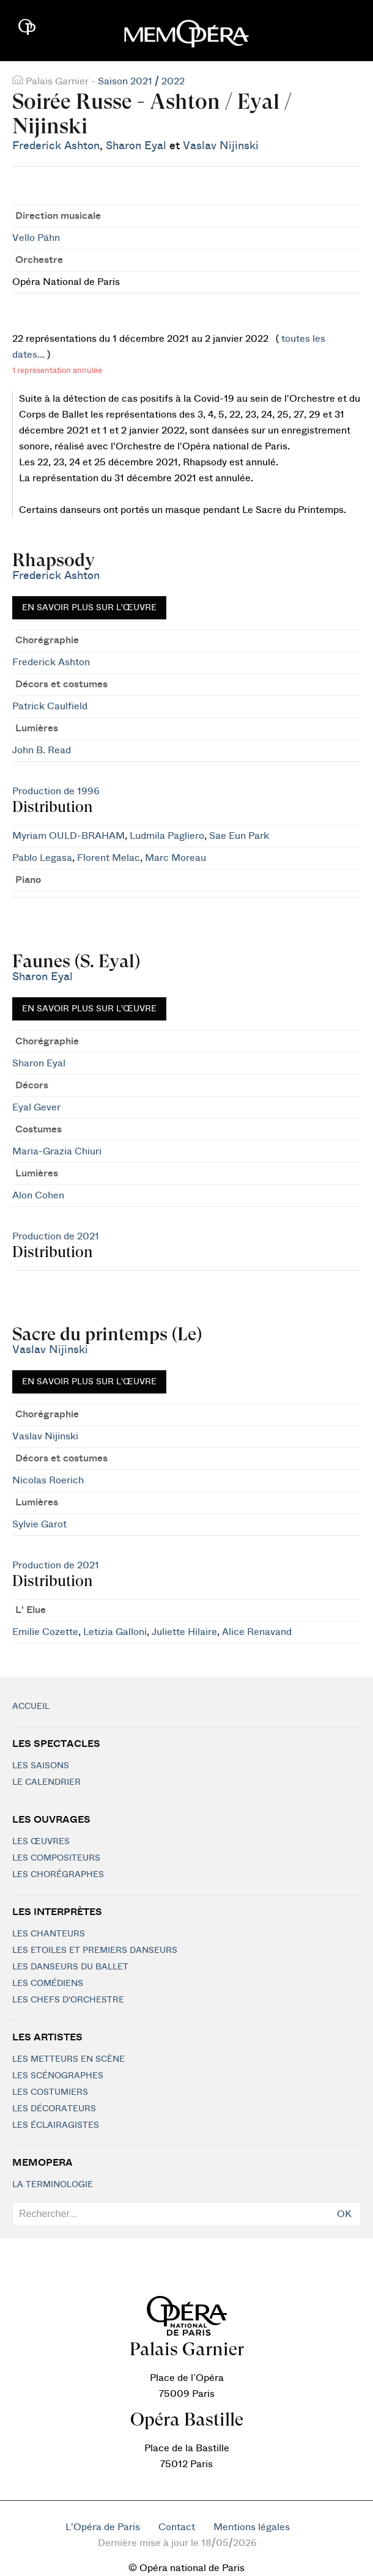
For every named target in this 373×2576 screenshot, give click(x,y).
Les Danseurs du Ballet (70, 1967)
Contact (176, 2527)
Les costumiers (50, 2092)
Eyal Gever (36, 1107)
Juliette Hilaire (184, 1632)
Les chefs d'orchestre (68, 2000)
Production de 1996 (56, 791)
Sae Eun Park (239, 836)
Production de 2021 (55, 1236)
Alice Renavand (257, 1632)
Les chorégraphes (58, 1874)
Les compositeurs (56, 1858)
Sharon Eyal (136, 146)
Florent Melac (108, 858)
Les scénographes (57, 2076)
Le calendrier (46, 1782)
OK (344, 2214)
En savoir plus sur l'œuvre (89, 607)
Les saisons (40, 1766)
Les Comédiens (47, 1983)
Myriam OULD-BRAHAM (68, 836)
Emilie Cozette (45, 1632)
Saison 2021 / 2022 (141, 81)
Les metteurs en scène (68, 2059)
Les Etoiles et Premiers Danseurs (94, 1950)
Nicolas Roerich (48, 1480)
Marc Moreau (175, 858)
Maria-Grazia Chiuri (57, 1151)
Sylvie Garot (39, 1524)
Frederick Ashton (56, 146)
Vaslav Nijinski (221, 146)
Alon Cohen (38, 1195)
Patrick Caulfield (49, 706)
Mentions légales (251, 2527)
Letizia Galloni (115, 1632)
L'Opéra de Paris (102, 2527)
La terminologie (52, 2184)
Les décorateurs (54, 2109)
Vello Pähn (36, 238)
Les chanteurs (48, 1934)
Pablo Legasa (42, 858)
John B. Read (41, 750)
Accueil (31, 1706)
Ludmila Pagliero (167, 836)
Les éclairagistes (55, 2125)
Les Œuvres (41, 1841)
